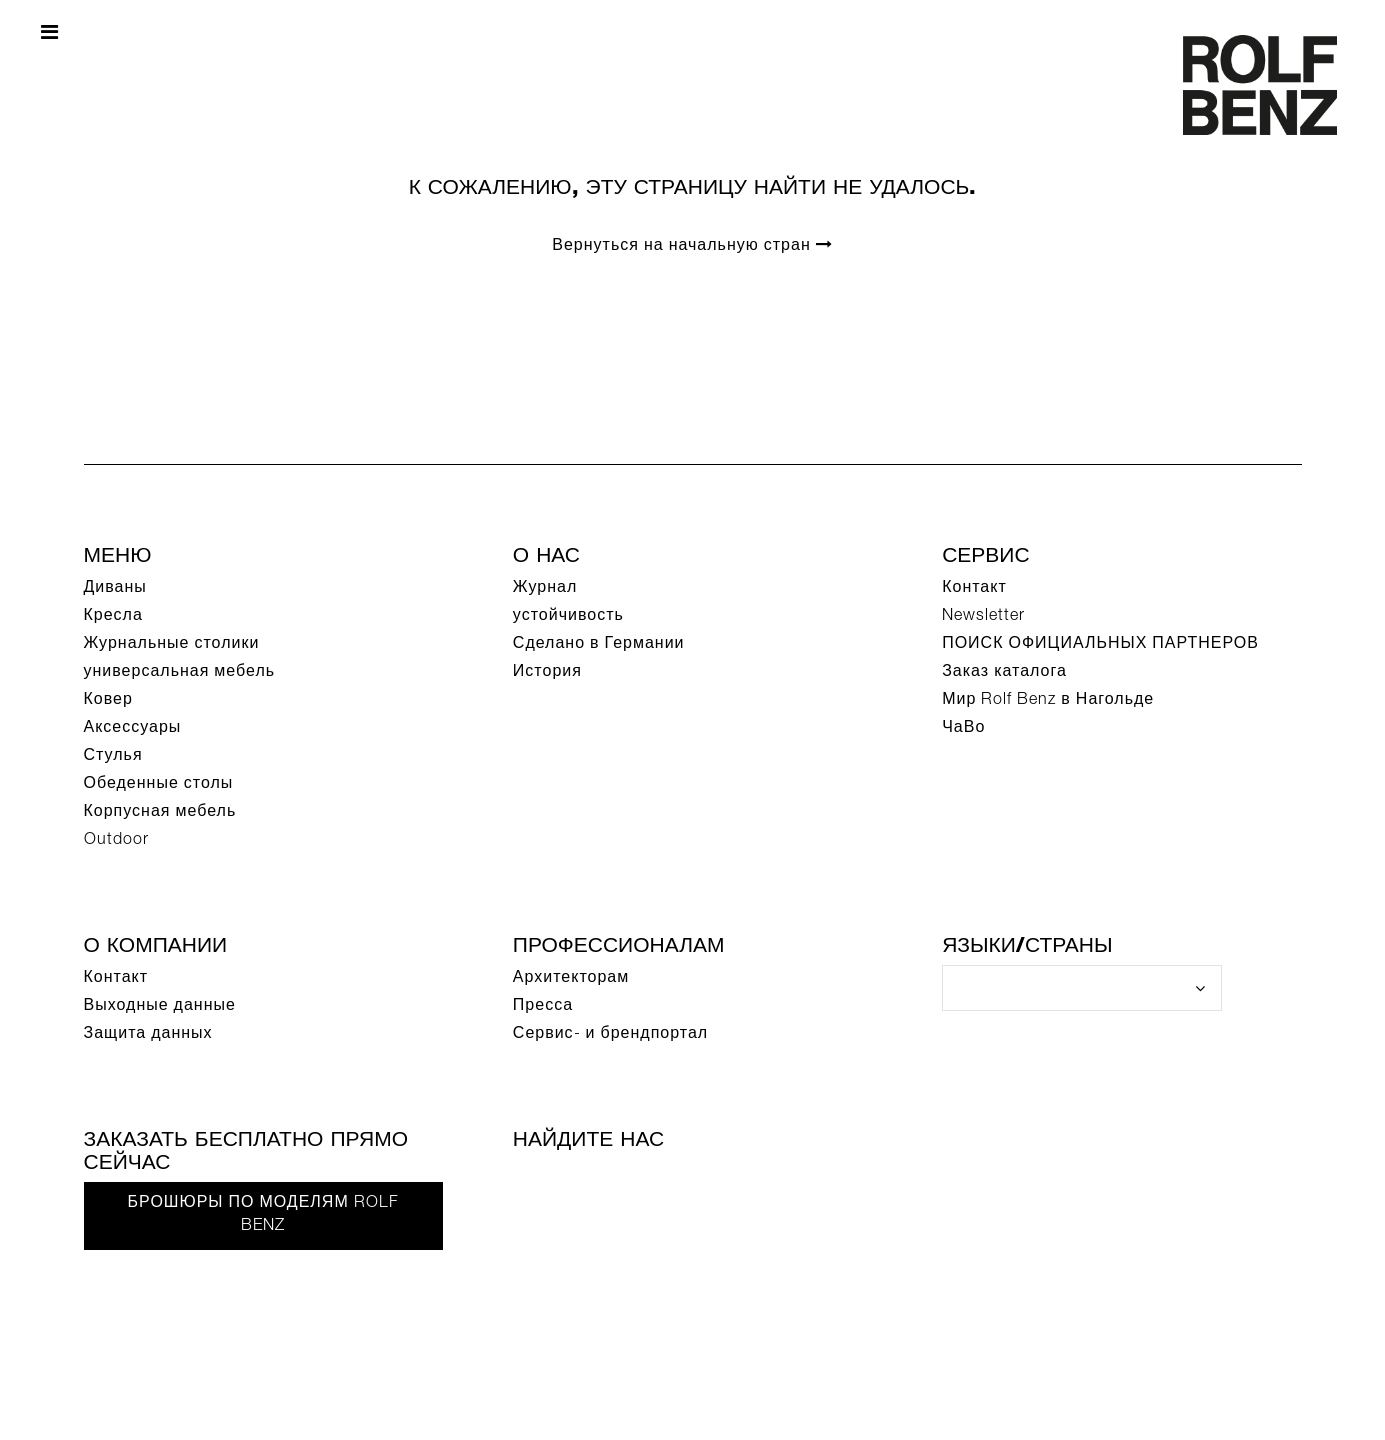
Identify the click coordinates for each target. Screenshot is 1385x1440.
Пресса (543, 1007)
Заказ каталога (1004, 673)
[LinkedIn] (803, 1189)
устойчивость (568, 617)
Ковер (108, 701)
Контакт (974, 589)
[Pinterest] (673, 1189)
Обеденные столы (159, 785)
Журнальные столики (172, 645)
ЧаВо (963, 729)
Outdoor (116, 841)
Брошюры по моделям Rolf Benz (263, 1215)
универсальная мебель (180, 673)
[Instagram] (738, 1189)
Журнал (545, 589)
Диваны (115, 589)
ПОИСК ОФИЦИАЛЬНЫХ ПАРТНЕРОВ (1100, 645)
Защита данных (148, 1035)
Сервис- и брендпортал (610, 1035)
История (547, 673)
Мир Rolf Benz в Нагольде (1048, 701)
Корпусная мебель (160, 813)
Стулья (113, 757)
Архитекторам (571, 979)
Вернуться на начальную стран (692, 245)
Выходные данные (160, 1007)
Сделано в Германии (599, 645)
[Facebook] (543, 1189)
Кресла (113, 617)
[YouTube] (608, 1189)
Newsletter (983, 617)
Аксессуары (133, 729)
